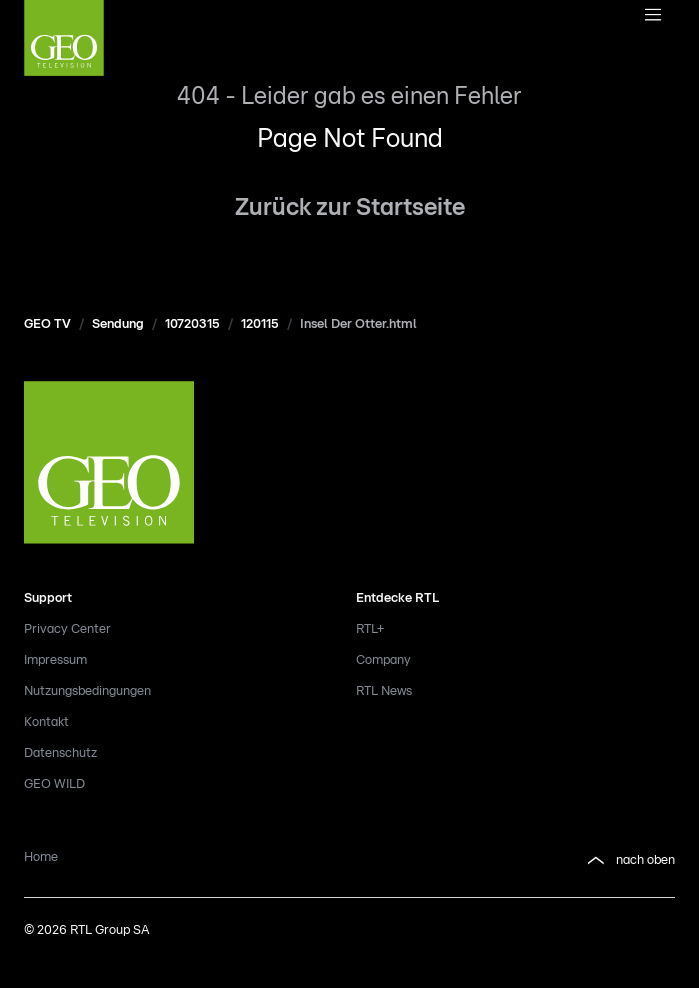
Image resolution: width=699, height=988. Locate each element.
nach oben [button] (629, 861)
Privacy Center (67, 629)
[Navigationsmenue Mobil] (652, 16)
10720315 (192, 324)
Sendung (118, 324)
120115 (260, 324)
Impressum (55, 660)
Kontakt (46, 722)
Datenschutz (60, 753)
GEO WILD (54, 784)
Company (383, 660)
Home (41, 857)
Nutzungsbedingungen (87, 691)
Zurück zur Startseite (350, 208)
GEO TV (47, 324)
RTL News (384, 691)
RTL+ (370, 629)
